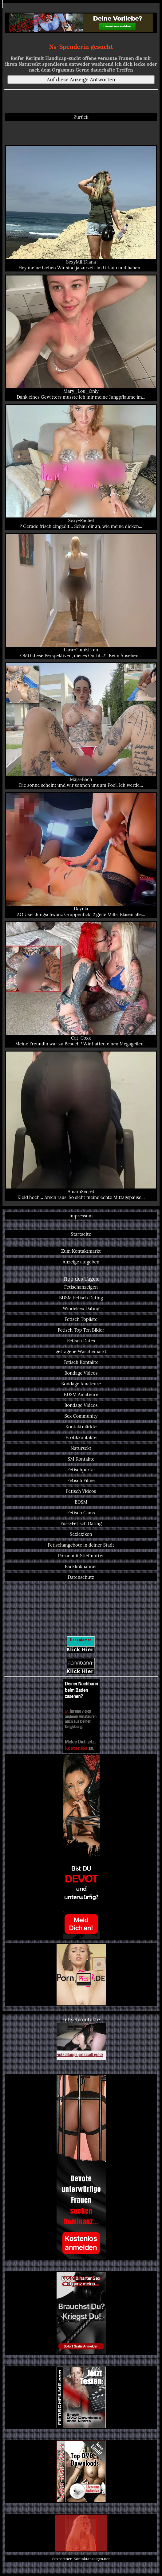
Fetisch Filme (81, 1480)
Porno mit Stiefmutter (81, 1556)
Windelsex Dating (81, 1308)
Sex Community (80, 1416)
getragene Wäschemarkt (81, 1351)
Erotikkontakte (81, 1437)
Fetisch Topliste (81, 1319)
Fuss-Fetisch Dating (81, 1523)
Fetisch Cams (81, 1513)
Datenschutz (81, 1577)
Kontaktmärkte (81, 1427)
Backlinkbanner (81, 1566)
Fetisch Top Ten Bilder (81, 1330)
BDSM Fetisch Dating (81, 1298)
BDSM (81, 1502)
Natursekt (81, 1448)
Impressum (81, 1216)
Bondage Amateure (81, 1384)
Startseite (81, 1234)
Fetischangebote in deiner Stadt (81, 1545)
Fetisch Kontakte (80, 1362)
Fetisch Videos (81, 1491)
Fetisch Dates (81, 1341)
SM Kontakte (81, 1459)
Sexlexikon (81, 1534)
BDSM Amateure (81, 1394)
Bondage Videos (81, 1373)
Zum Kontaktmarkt (81, 1251)
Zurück (80, 117)
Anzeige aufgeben (81, 1262)
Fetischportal (81, 1470)
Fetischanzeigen (81, 1287)
